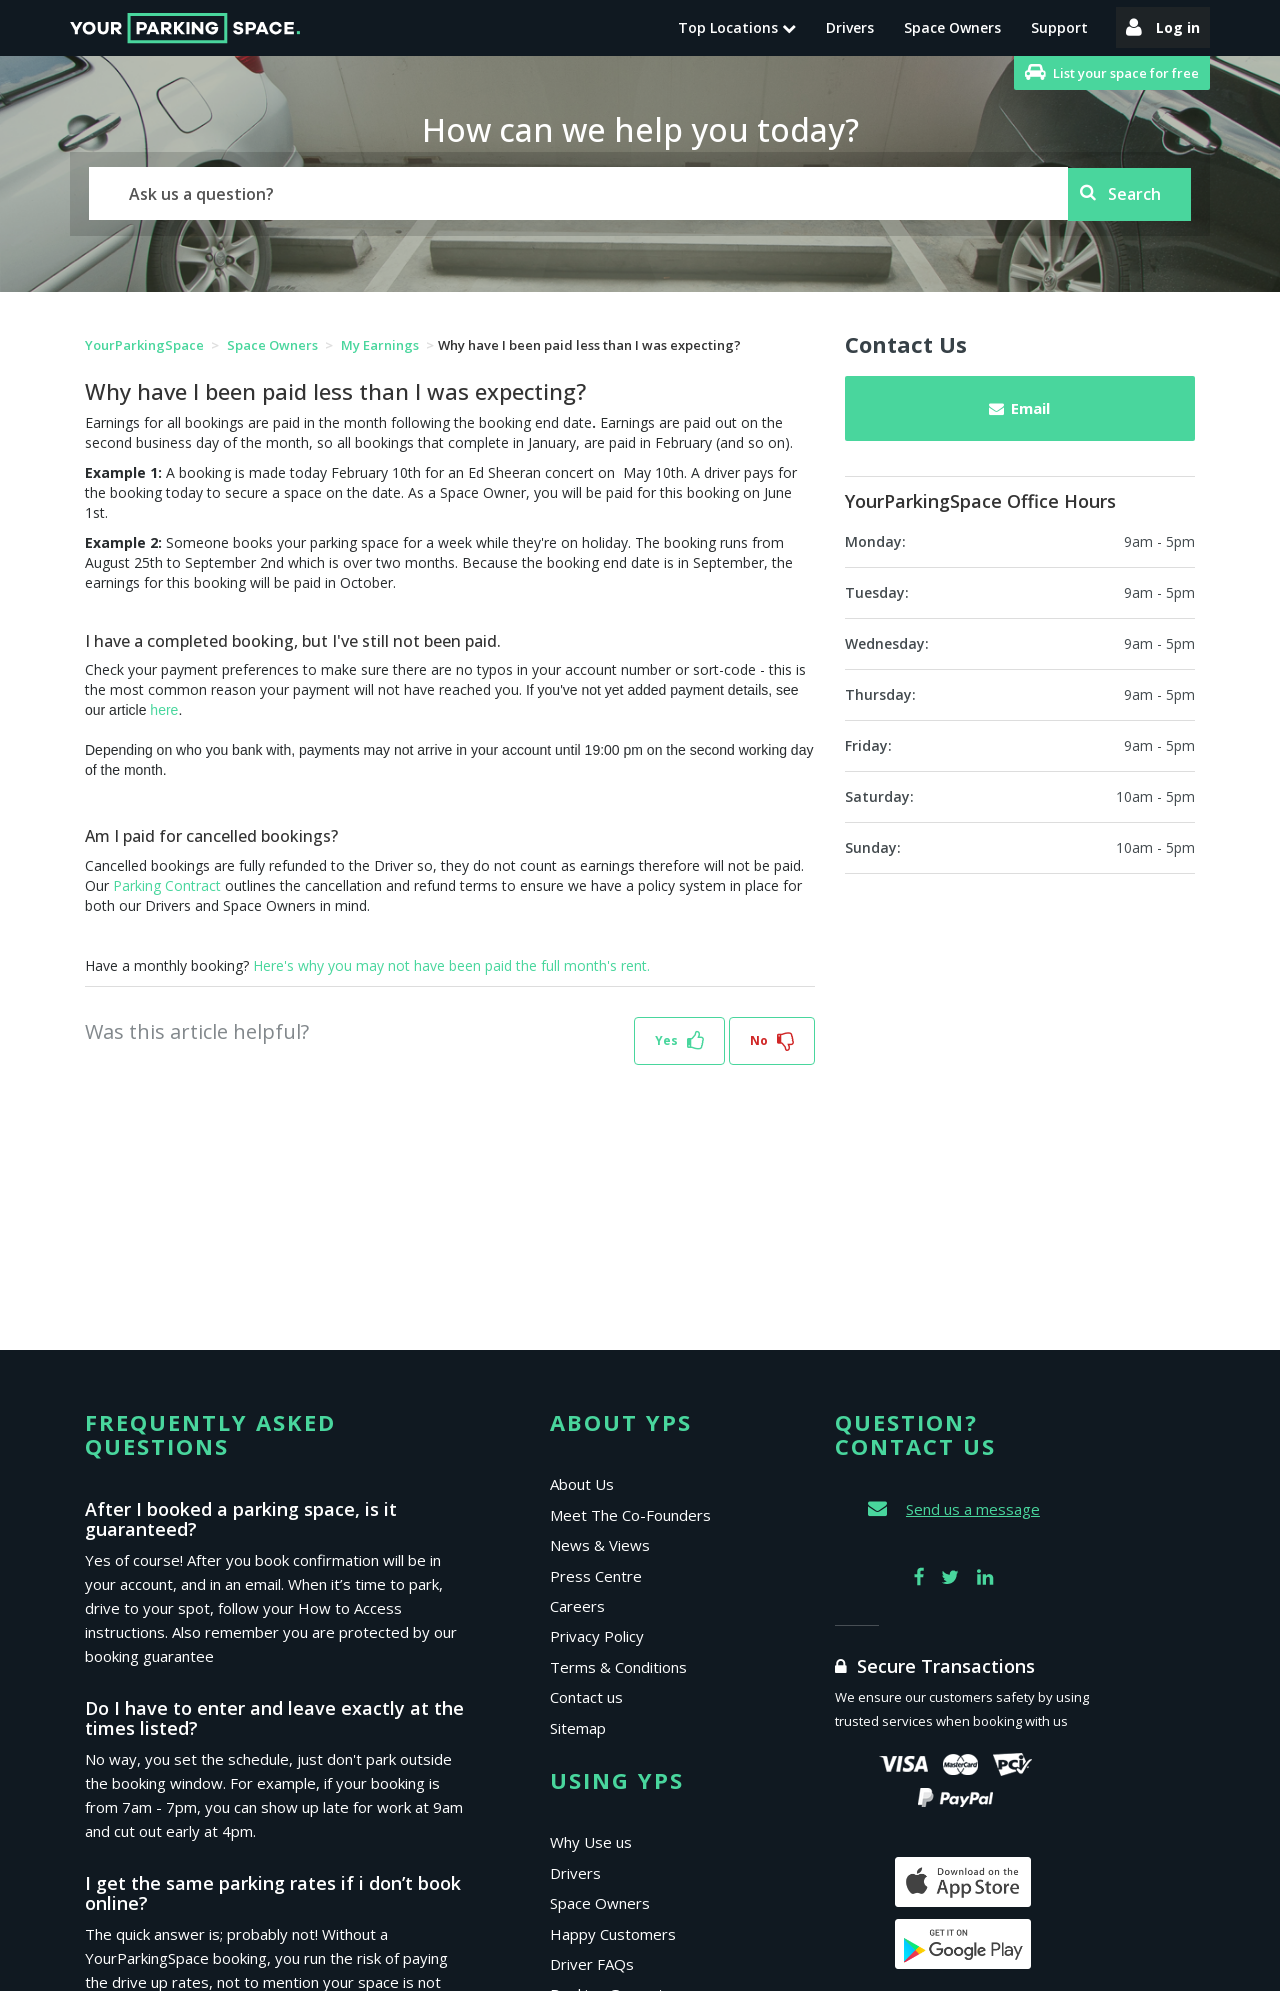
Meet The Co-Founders (630, 1515)
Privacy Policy (597, 1636)
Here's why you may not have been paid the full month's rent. (451, 965)
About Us (582, 1484)
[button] (679, 1041)
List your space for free (1112, 72)
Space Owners (952, 27)
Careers (577, 1606)
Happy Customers (613, 1934)
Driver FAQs (592, 1964)
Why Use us (591, 1842)
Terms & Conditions (618, 1667)
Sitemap (578, 1728)
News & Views (600, 1545)
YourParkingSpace (144, 345)
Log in (1163, 27)
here (164, 710)
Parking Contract (167, 885)
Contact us (586, 1697)
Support (1059, 27)
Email (1019, 408)
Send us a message (973, 1509)
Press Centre (596, 1576)
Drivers (850, 27)
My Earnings (381, 345)
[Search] (578, 193)
